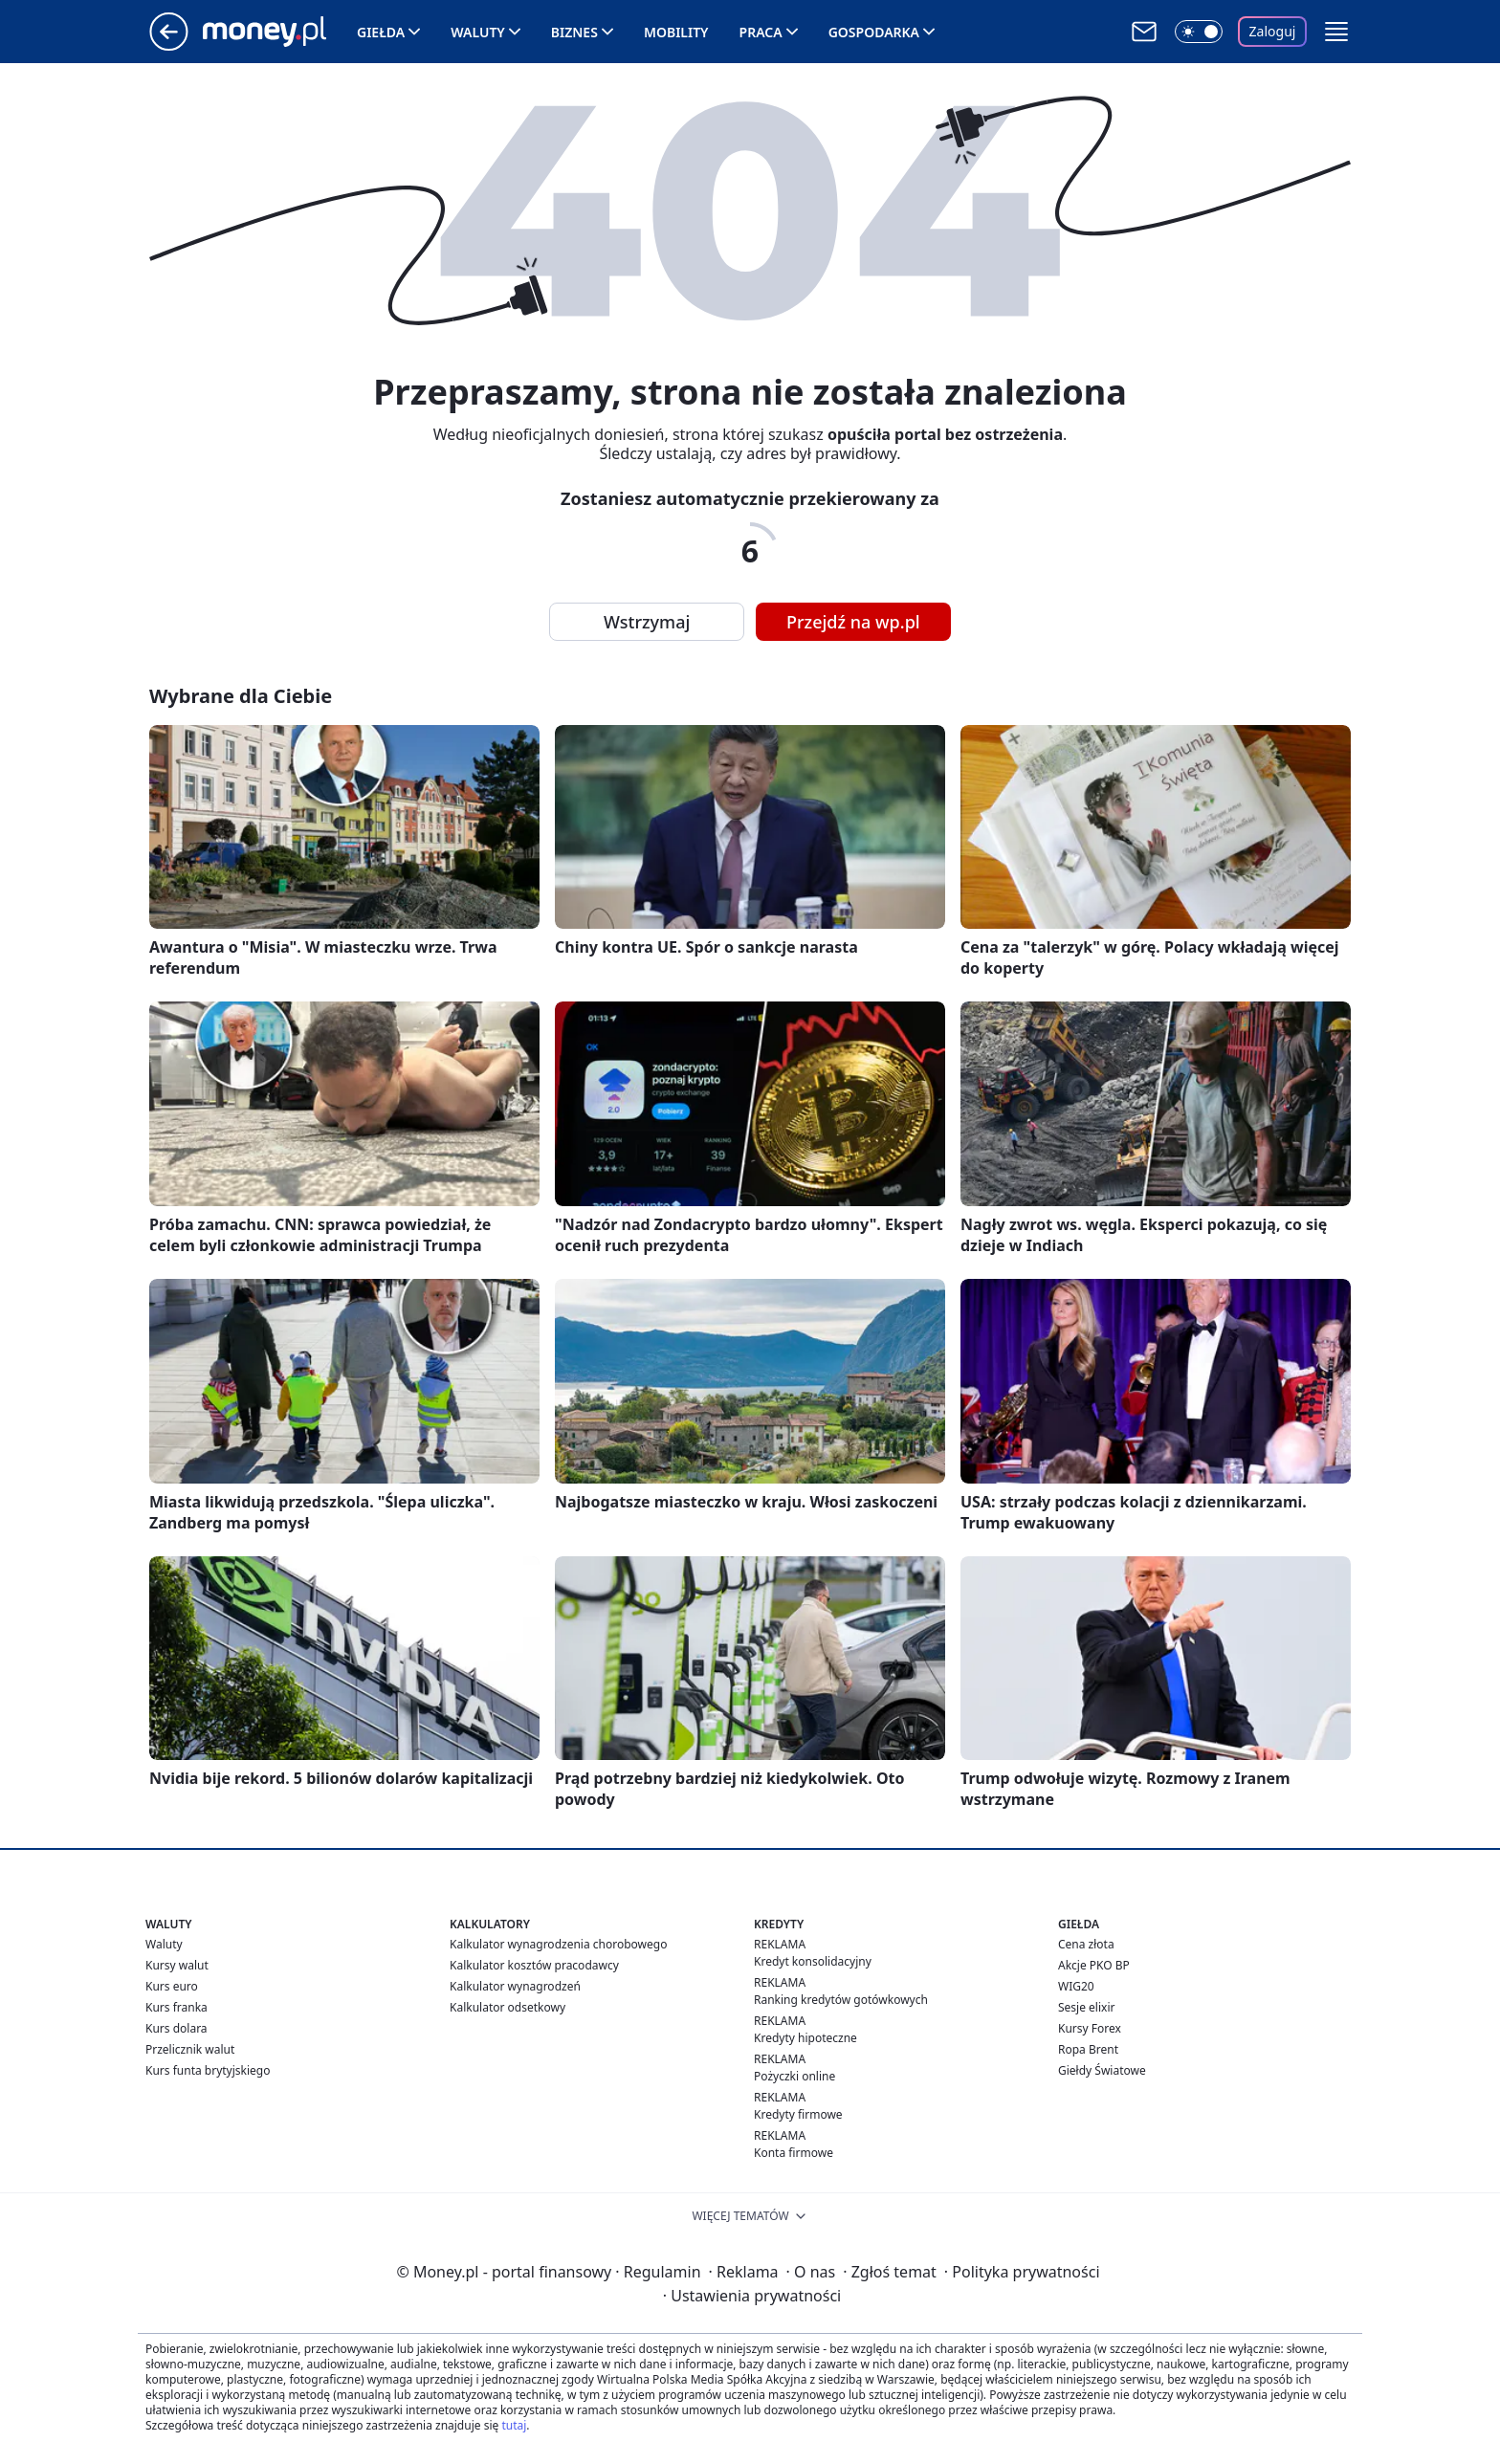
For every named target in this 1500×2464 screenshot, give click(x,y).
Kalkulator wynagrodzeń (515, 1986)
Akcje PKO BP (1094, 1965)
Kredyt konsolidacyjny (812, 1961)
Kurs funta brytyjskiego (207, 2070)
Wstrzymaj (647, 621)
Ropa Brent (1088, 2049)
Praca (761, 32)
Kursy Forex (1089, 2028)
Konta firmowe (793, 2153)
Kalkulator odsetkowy (507, 2007)
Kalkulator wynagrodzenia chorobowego (558, 1944)
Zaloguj (1272, 31)
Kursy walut (177, 1965)
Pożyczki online (794, 2076)
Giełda (381, 32)
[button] (1336, 31)
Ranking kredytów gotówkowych (841, 1999)
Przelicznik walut (189, 2049)
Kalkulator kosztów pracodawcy (534, 1965)
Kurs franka (176, 2007)
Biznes (574, 32)
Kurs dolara (176, 2028)
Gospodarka (873, 32)
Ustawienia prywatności (752, 2295)
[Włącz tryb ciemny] (1199, 31)
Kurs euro (171, 1986)
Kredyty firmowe (798, 2114)
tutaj (513, 2425)
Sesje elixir (1086, 2007)
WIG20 (1076, 1986)
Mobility (676, 32)
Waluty (478, 32)
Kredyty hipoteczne (805, 2038)
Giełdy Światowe (1102, 2070)
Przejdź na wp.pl (853, 621)
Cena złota (1086, 1944)
